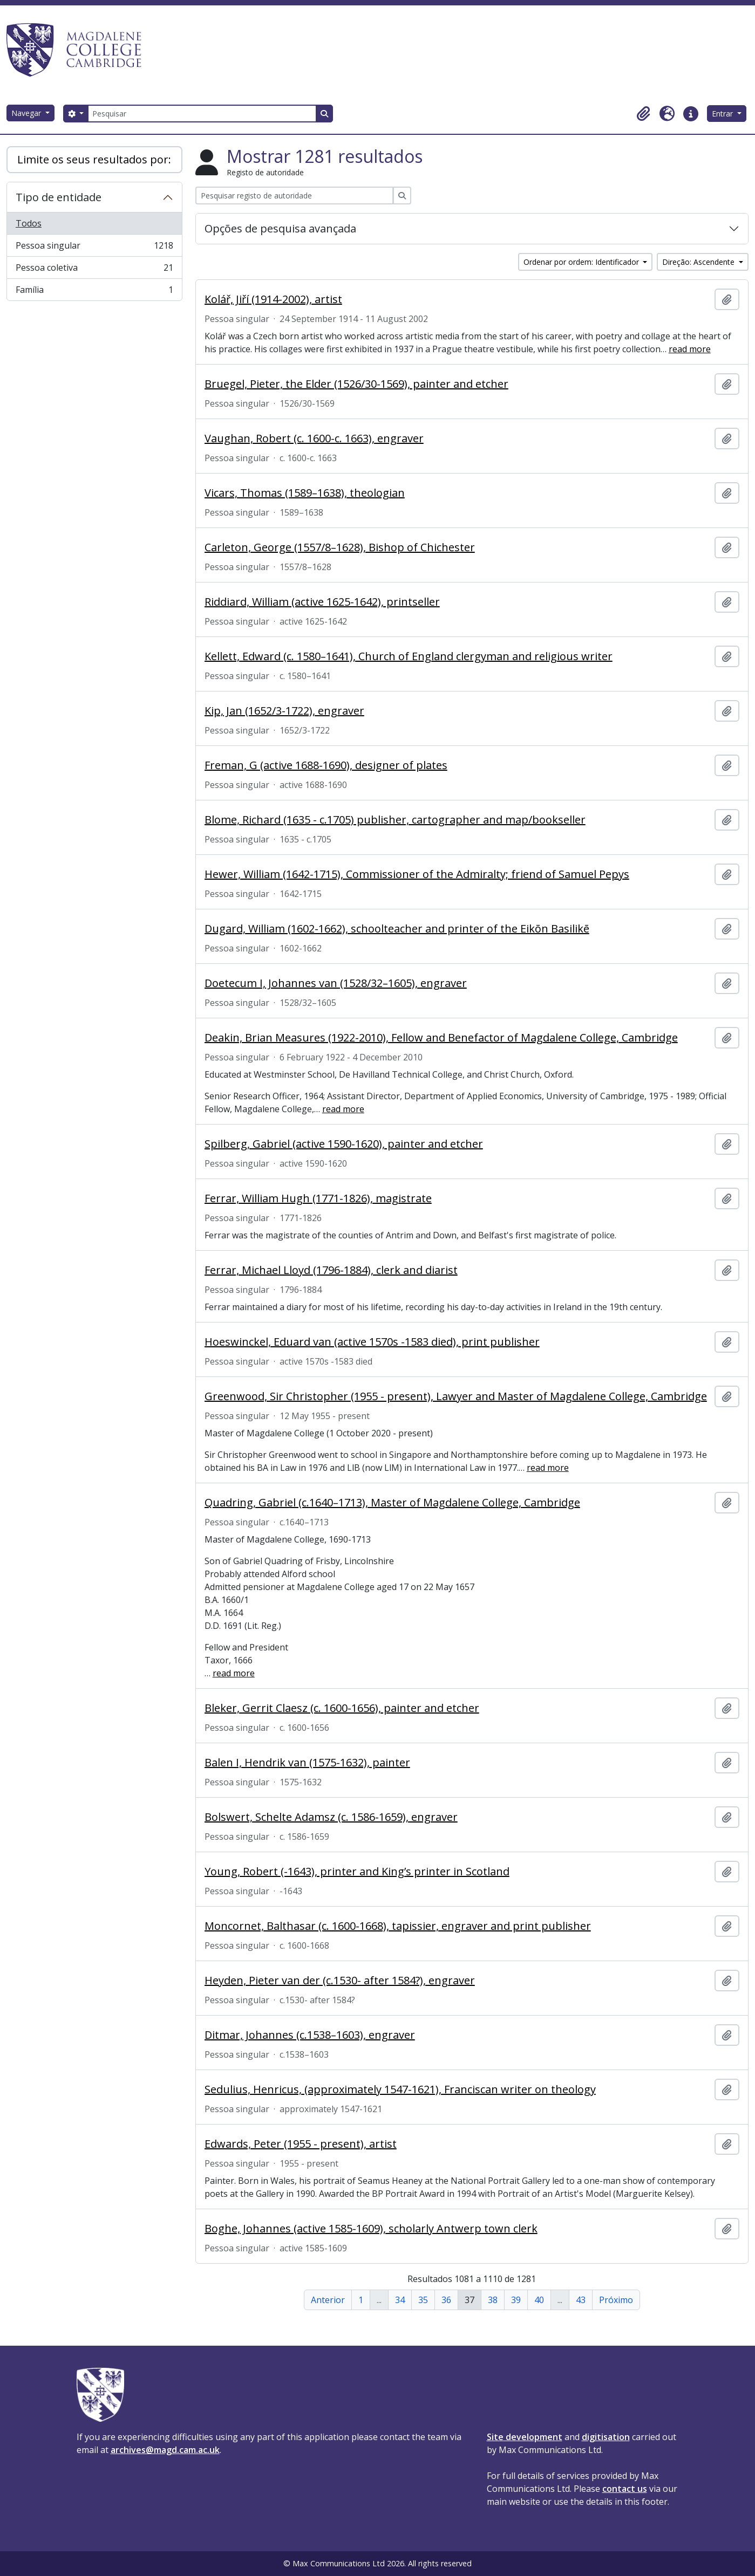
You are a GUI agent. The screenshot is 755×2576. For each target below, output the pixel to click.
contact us (624, 2489)
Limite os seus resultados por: (94, 159)
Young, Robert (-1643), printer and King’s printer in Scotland (357, 1871)
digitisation (606, 2437)
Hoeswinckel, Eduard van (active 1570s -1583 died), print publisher (372, 1341)
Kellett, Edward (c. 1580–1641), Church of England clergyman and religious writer (409, 656)
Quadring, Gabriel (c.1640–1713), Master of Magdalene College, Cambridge (392, 1502)
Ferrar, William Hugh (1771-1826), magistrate (318, 1198)
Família (94, 291)
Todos (29, 223)
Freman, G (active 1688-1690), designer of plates (326, 765)
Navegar (27, 113)
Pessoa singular (94, 248)
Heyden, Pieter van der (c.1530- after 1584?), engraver (340, 1980)
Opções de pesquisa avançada (280, 228)
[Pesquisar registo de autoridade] (294, 195)
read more (690, 349)
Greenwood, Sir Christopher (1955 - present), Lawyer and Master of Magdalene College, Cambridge (456, 1396)
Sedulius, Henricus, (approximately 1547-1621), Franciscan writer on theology (400, 2089)
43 (581, 2300)
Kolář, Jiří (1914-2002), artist (273, 299)
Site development (524, 2437)
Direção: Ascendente (699, 262)
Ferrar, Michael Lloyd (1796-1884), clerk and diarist (331, 1270)
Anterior (328, 2300)
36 (446, 2300)
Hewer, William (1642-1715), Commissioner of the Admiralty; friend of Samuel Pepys (417, 874)
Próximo (616, 2300)
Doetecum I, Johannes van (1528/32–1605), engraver (336, 983)
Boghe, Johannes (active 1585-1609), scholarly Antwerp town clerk (371, 2228)
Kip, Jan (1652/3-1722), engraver (284, 710)
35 (423, 2300)
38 (493, 2300)
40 (539, 2300)
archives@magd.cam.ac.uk (165, 2450)
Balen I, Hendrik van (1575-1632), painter (307, 1762)
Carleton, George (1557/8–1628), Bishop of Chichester (340, 547)
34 (400, 2300)
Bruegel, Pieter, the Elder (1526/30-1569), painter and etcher (356, 384)
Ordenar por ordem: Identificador (582, 262)
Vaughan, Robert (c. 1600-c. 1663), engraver (314, 438)
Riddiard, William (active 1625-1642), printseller (322, 601)
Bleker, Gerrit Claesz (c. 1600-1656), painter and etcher (342, 1708)
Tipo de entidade (58, 197)
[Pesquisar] (202, 113)
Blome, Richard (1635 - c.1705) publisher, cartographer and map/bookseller (395, 819)
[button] (643, 114)
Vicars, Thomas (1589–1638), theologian (305, 493)
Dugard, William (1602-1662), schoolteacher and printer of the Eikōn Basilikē (397, 928)
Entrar (723, 113)
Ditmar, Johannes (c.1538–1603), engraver (310, 2035)
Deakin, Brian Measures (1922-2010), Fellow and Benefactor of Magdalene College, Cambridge (441, 1037)
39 (516, 2300)
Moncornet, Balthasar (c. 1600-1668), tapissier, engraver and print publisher (398, 1926)
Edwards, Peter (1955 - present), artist (301, 2143)
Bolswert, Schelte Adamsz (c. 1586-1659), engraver (331, 1817)
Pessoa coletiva (94, 270)
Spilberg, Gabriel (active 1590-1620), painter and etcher (344, 1144)
